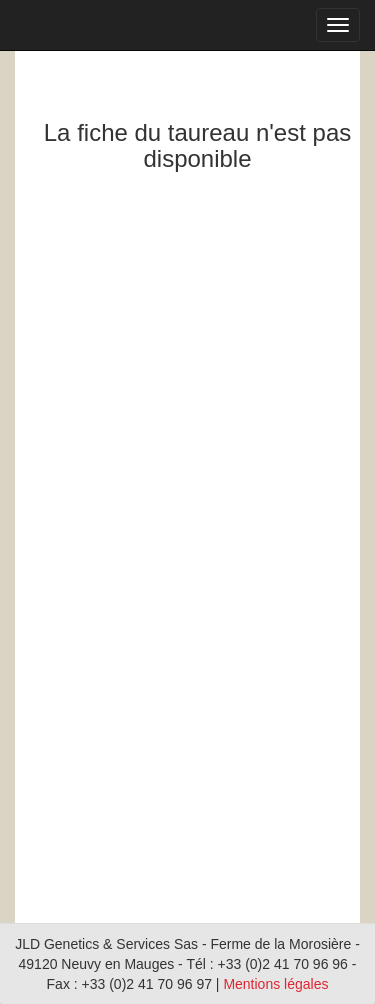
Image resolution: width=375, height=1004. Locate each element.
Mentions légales (275, 984)
